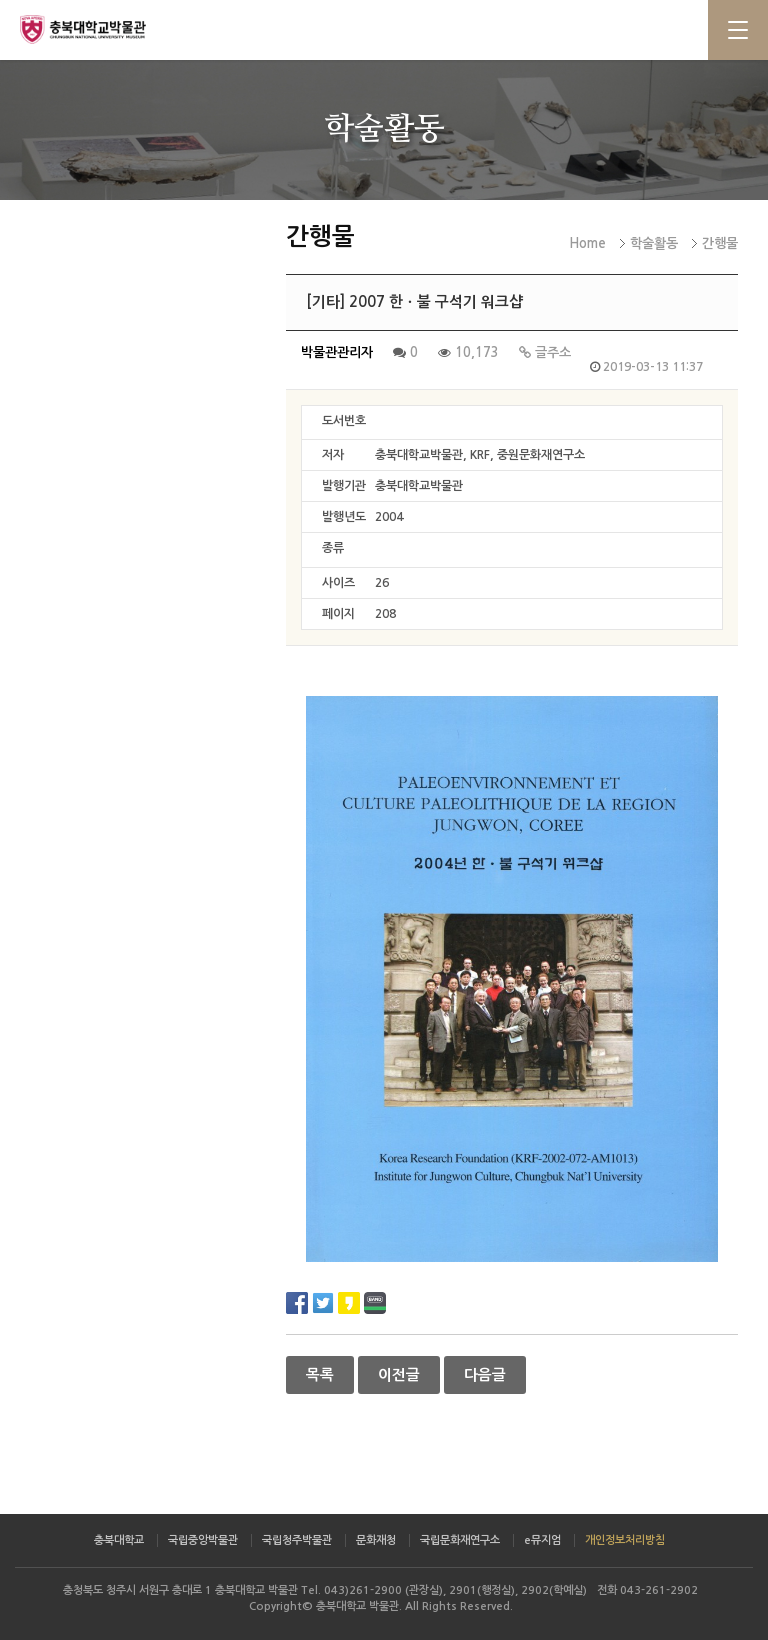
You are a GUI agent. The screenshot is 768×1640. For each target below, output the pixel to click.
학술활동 (654, 243)
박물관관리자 (337, 352)
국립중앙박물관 (203, 1540)
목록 (320, 1375)
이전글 (399, 1375)
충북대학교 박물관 (100, 29)
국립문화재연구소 (460, 1540)
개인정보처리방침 (625, 1540)
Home (587, 243)
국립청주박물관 (297, 1540)
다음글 (485, 1375)
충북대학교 (119, 1540)
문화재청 (376, 1540)
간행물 (720, 243)
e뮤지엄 (542, 1540)
